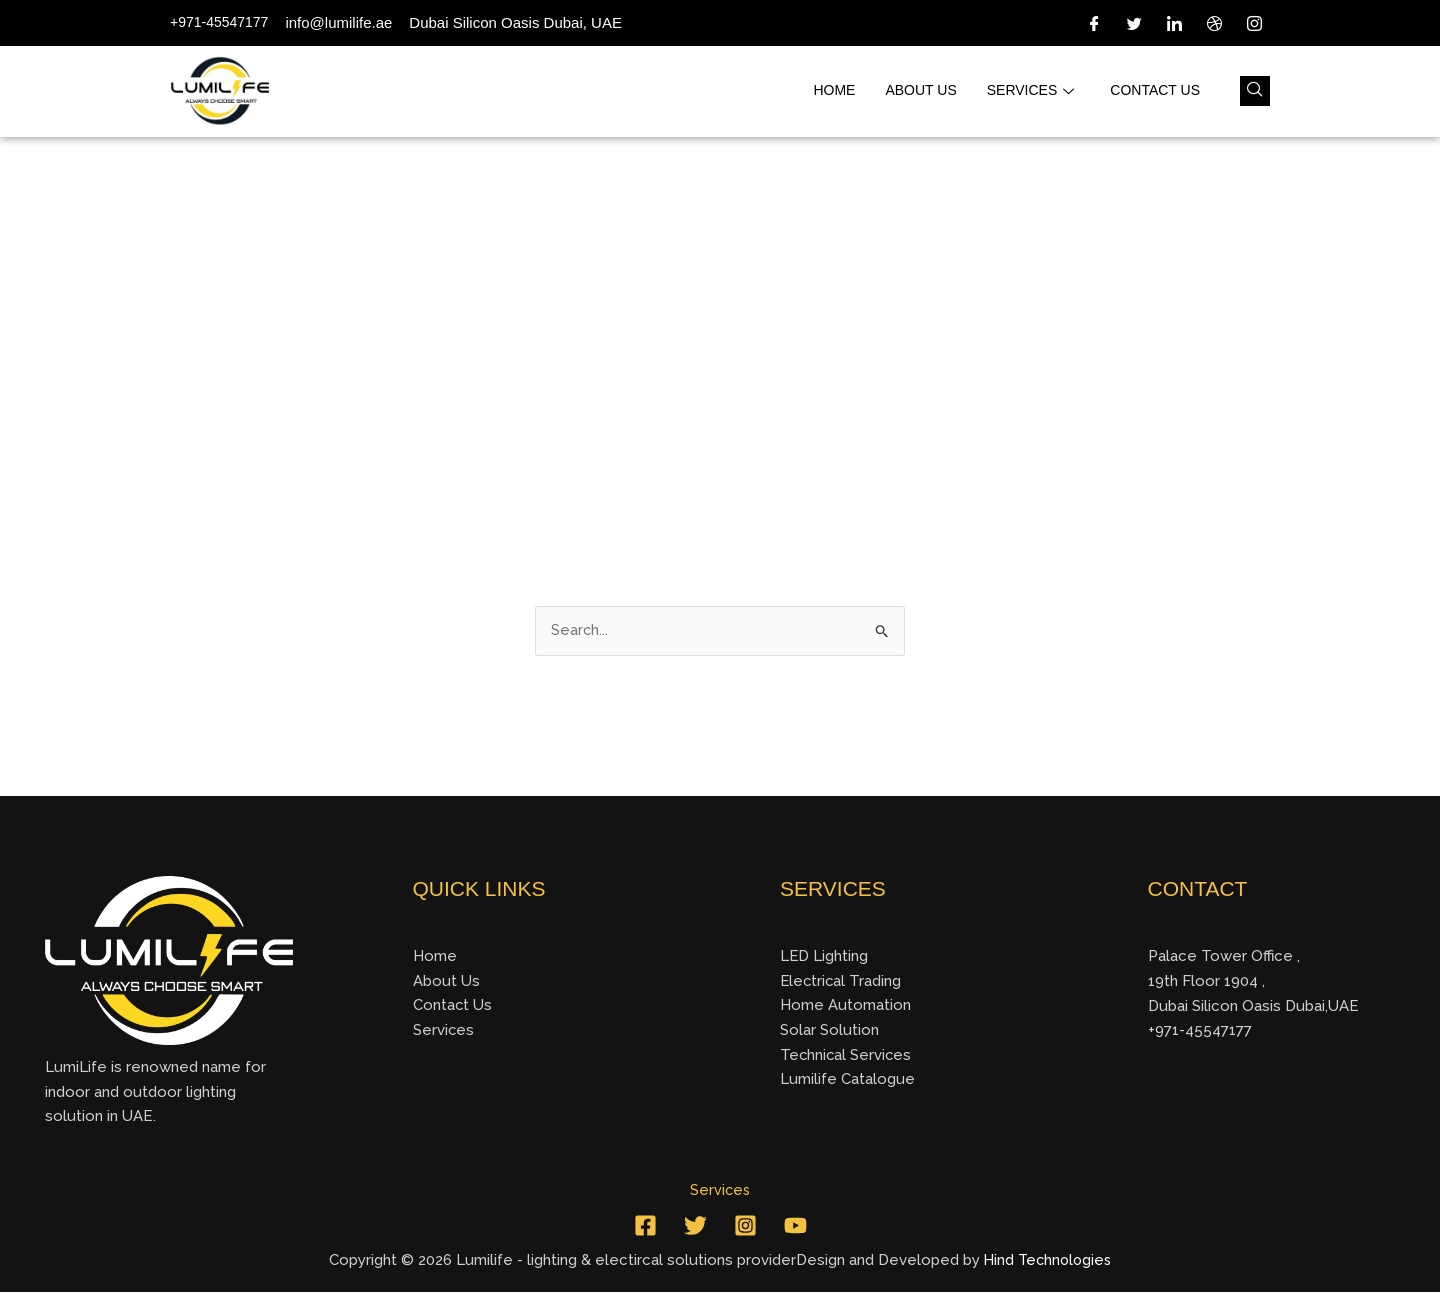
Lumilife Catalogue (847, 1081)
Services (1031, 91)
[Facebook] (1094, 23)
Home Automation (845, 1007)
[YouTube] (795, 1228)
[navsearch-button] (1255, 91)
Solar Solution (829, 1031)
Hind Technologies (1047, 1262)
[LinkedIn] (1174, 23)
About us (920, 91)
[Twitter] (1134, 23)
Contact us (1155, 91)
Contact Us (453, 1007)
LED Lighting (824, 957)
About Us (446, 982)
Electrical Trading (842, 982)
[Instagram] (1254, 23)
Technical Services (847, 1056)
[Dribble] (1214, 23)
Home (834, 91)
